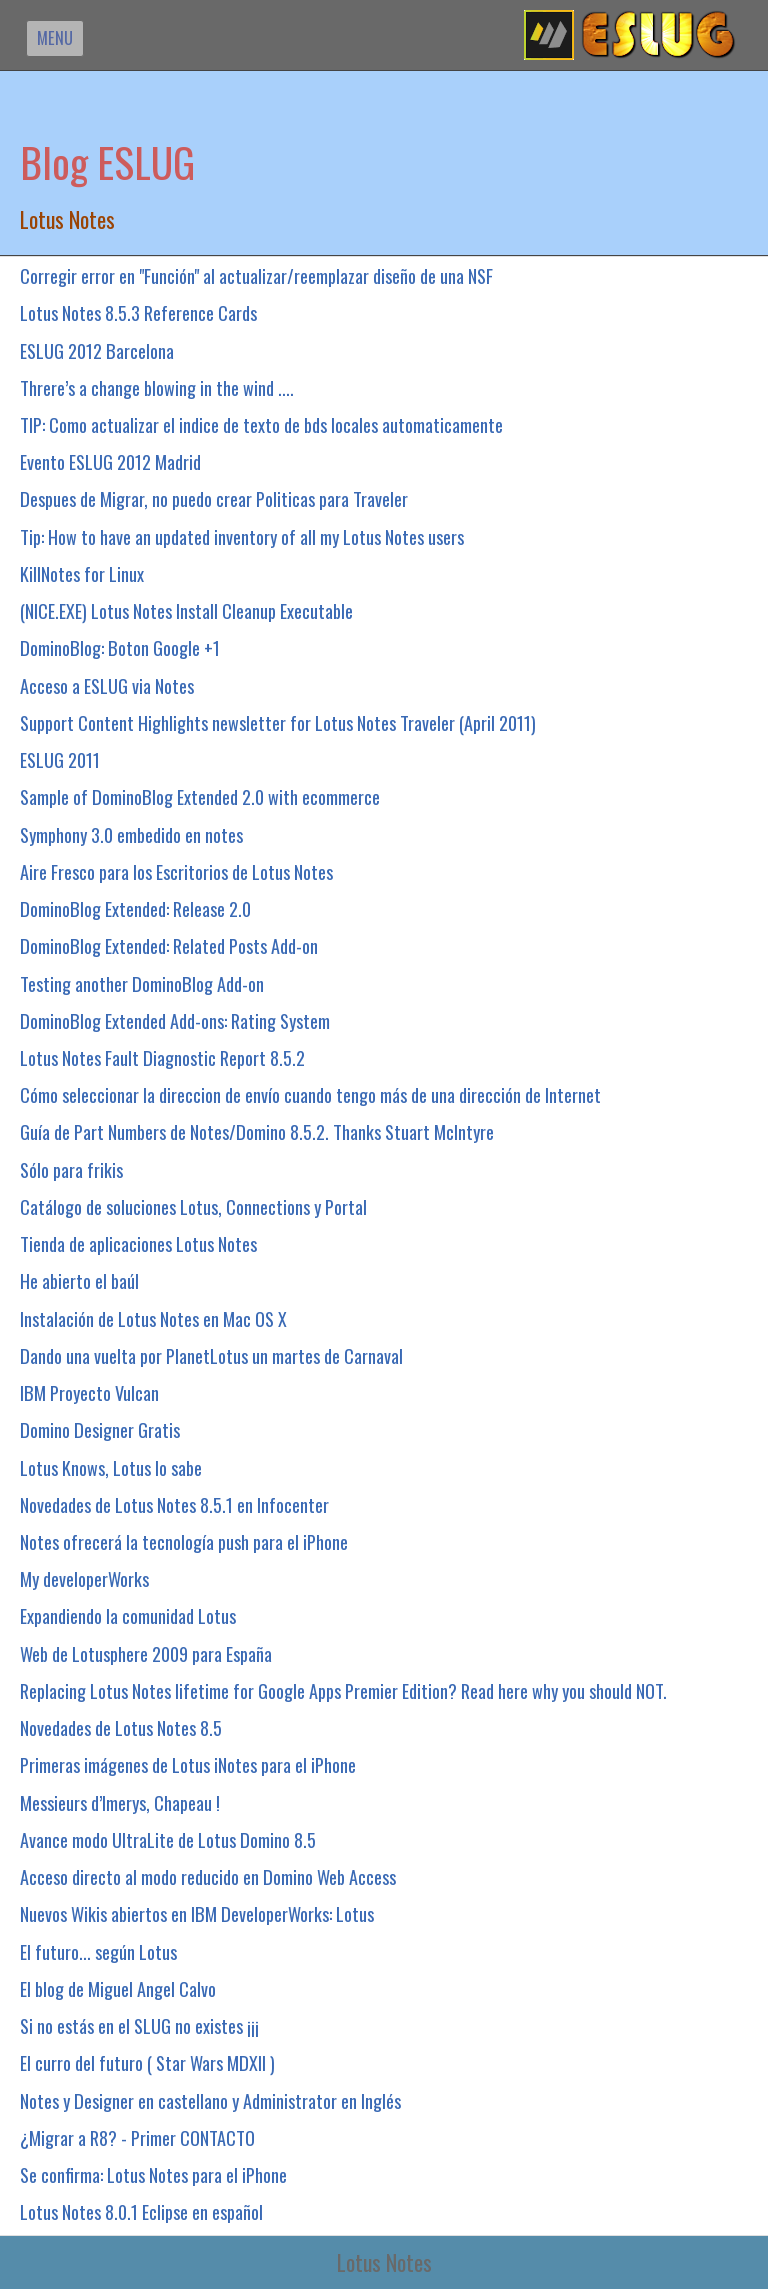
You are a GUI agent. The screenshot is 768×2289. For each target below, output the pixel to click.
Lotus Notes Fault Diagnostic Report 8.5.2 (162, 1057)
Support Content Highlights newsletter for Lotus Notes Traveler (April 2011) (278, 722)
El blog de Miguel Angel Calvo (118, 1988)
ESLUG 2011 (60, 759)
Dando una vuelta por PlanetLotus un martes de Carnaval (211, 1355)
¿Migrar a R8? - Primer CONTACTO (137, 2137)
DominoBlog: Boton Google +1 (120, 647)
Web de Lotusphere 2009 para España (146, 1653)
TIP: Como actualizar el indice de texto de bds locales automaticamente (261, 424)
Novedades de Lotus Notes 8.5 (121, 1727)
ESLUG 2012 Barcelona (97, 350)
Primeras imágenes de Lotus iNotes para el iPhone (188, 1764)
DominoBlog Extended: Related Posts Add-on (169, 945)
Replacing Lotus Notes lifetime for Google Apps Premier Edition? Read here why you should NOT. (343, 1690)
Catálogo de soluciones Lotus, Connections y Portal (193, 1206)
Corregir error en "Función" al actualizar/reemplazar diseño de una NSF (256, 275)
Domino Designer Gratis (100, 1429)
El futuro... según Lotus (98, 1951)
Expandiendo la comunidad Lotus (128, 1615)
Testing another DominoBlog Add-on (142, 983)
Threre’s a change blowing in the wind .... (157, 387)
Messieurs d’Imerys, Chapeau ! (120, 1802)
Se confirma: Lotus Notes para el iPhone (153, 2174)
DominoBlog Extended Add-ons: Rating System (175, 1020)
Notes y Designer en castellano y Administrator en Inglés (210, 2100)
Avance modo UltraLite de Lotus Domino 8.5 (168, 1839)
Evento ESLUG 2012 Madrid (110, 461)
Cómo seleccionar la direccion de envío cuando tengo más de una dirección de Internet (310, 1094)
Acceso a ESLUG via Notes (107, 685)
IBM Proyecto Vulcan (89, 1392)
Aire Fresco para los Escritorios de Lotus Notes (176, 871)
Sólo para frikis (71, 1169)
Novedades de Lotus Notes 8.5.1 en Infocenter (174, 1504)
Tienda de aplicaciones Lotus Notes (138, 1243)
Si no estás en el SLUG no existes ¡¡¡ (139, 2025)
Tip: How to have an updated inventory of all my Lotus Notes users (242, 536)
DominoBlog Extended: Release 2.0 (135, 908)
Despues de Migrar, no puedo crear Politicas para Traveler (214, 498)
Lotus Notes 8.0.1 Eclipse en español (141, 2211)
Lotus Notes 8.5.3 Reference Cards (138, 312)
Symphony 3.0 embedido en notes (131, 834)
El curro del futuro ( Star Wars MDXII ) (147, 2062)
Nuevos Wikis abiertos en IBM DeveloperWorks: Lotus (197, 1913)
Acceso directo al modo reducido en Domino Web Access (208, 1876)
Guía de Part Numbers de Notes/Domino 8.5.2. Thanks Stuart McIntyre (257, 1131)
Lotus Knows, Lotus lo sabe (111, 1467)
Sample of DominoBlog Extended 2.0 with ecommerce (200, 796)
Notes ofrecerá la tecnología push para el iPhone (184, 1541)
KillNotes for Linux (82, 573)
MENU (55, 37)
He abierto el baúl (79, 1280)
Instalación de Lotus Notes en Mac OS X (153, 1318)
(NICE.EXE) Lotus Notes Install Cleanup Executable (186, 610)
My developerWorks (84, 1578)
